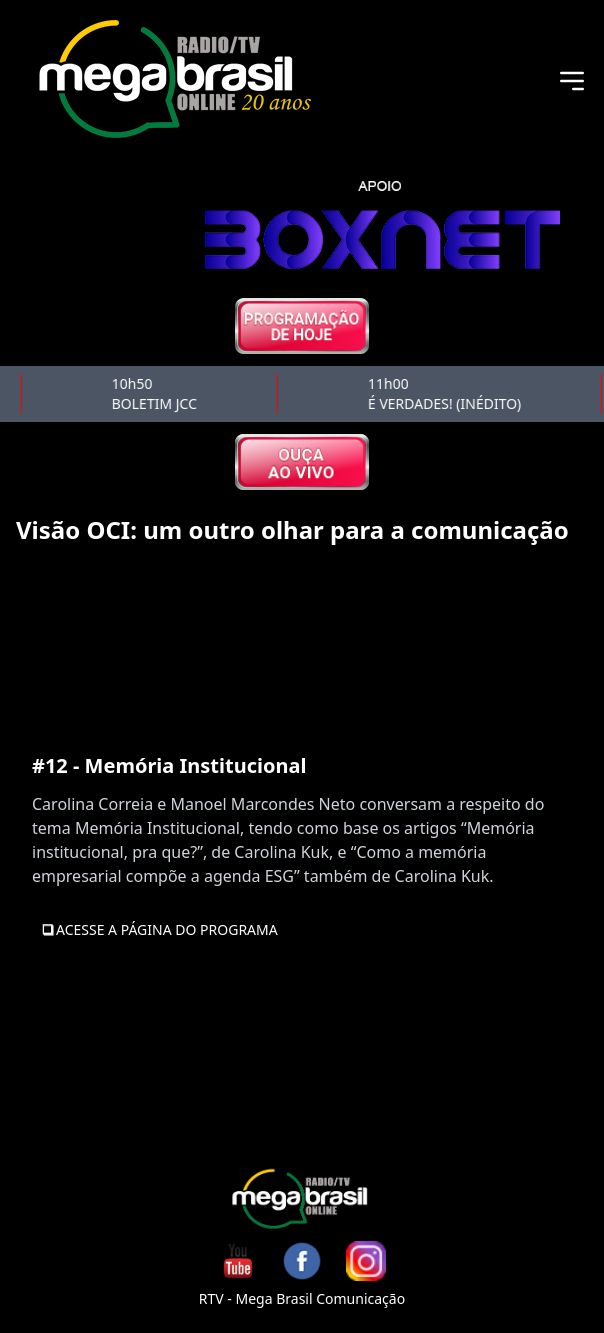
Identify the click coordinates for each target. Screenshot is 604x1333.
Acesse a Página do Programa (159, 929)
